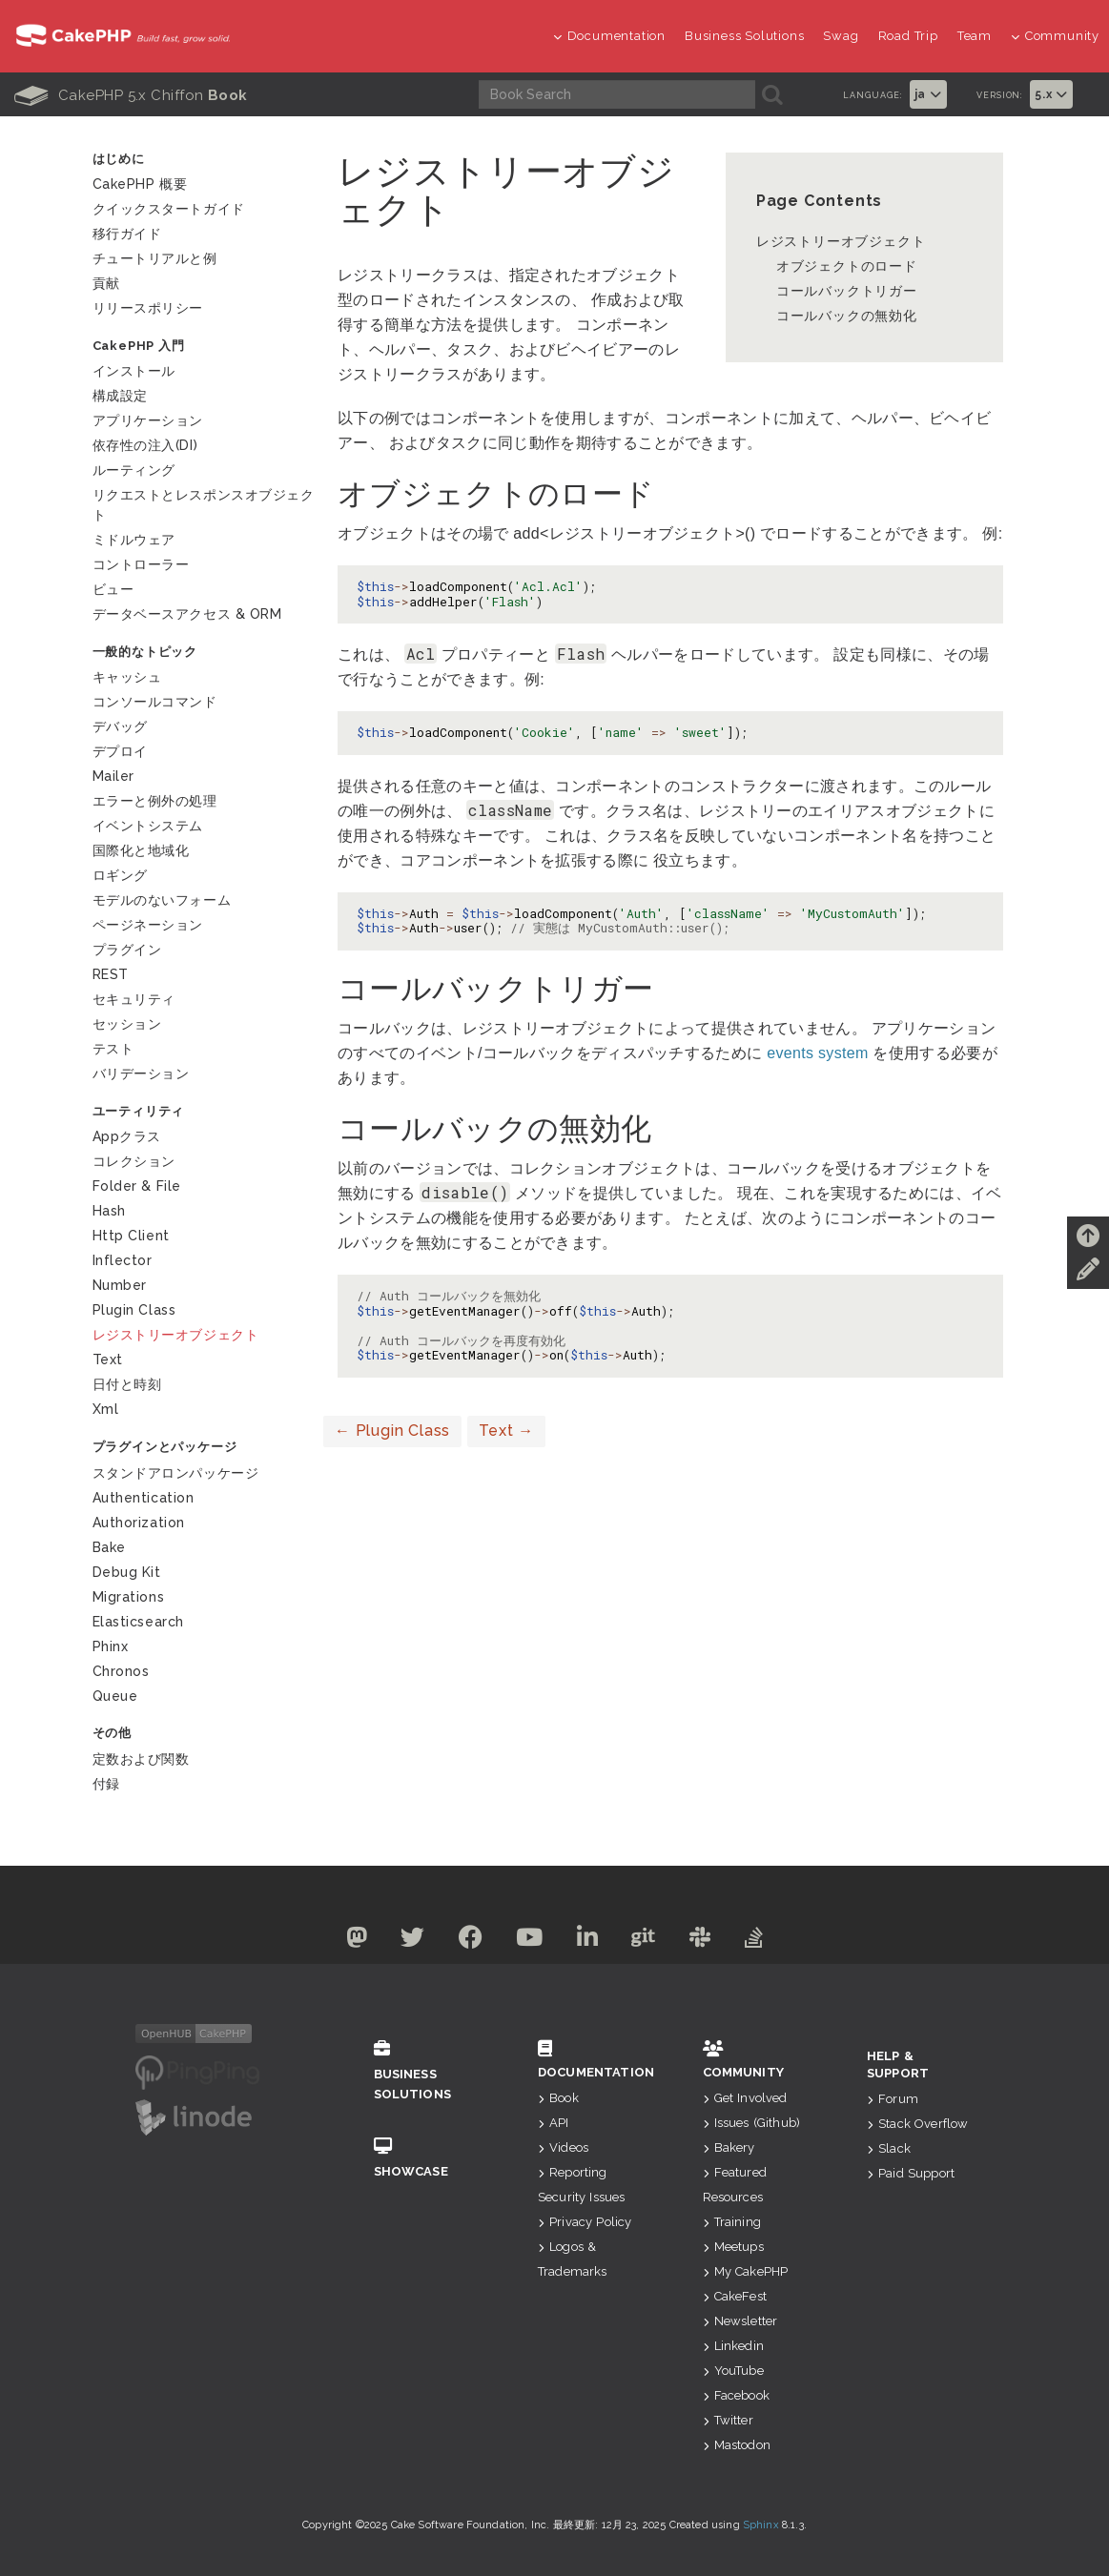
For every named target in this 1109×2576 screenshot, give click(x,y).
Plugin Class (392, 1430)
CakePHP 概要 (140, 184)
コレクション (133, 1161)
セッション (127, 1024)
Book (558, 2098)
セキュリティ (133, 999)
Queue (115, 1696)
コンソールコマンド (154, 701)
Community (1055, 36)
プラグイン (127, 949)
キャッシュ (127, 677)
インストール (133, 370)
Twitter (728, 2420)
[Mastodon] (336, 1940)
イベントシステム (147, 825)
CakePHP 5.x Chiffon (131, 95)
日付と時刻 (127, 1384)
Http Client (131, 1235)
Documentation (609, 36)
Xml (105, 1409)
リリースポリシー (147, 308)
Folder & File (136, 1186)
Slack (889, 2148)
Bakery (729, 2147)
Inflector (122, 1260)
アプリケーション (147, 420)
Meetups (733, 2246)
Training (732, 2222)
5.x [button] (1051, 94)
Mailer (113, 776)
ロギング (120, 875)
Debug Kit (126, 1572)
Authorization (138, 1522)
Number (119, 1285)
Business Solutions (744, 36)
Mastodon (736, 2445)
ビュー (113, 589)
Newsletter (740, 2321)
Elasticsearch (138, 1621)
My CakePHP (746, 2271)
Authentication (143, 1497)
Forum (892, 2099)
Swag (840, 36)
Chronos (121, 1671)
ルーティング (133, 470)
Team (974, 36)
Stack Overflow (917, 2123)
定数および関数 (141, 1759)
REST (110, 974)
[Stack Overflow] (774, 1940)
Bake (109, 1547)
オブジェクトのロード (846, 266)
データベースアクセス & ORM (187, 614)
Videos (563, 2147)
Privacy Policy (584, 2222)
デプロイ (120, 751)
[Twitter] (398, 1940)
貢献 (106, 283)
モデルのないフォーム (162, 900)
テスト (113, 1048)
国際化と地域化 (141, 850)
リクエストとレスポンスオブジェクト (203, 504)
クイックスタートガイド (168, 208)
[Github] (653, 1940)
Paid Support (911, 2173)
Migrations (128, 1597)
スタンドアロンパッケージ (175, 1473)
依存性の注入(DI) (145, 445)
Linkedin (733, 2346)
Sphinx (761, 2525)
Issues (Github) (752, 2123)
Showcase (428, 2157)
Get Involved (745, 2098)
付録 (106, 1783)
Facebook (736, 2395)
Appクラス (126, 1136)
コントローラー (141, 564)
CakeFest (735, 2296)
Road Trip (908, 36)
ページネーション (147, 924)
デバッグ (120, 726)
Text (506, 1430)
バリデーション (141, 1073)
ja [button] (928, 94)
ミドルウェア (133, 539)
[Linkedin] (591, 1940)
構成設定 (120, 395)
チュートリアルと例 (154, 258)
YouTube (733, 2370)
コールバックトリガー (846, 290)
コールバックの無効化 (846, 315)
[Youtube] (527, 1940)
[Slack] (715, 1940)
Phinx (110, 1646)
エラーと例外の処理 (154, 800)
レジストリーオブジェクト (841, 241)
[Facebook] (462, 1940)
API (553, 2123)
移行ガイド (127, 233)
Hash (109, 1210)
